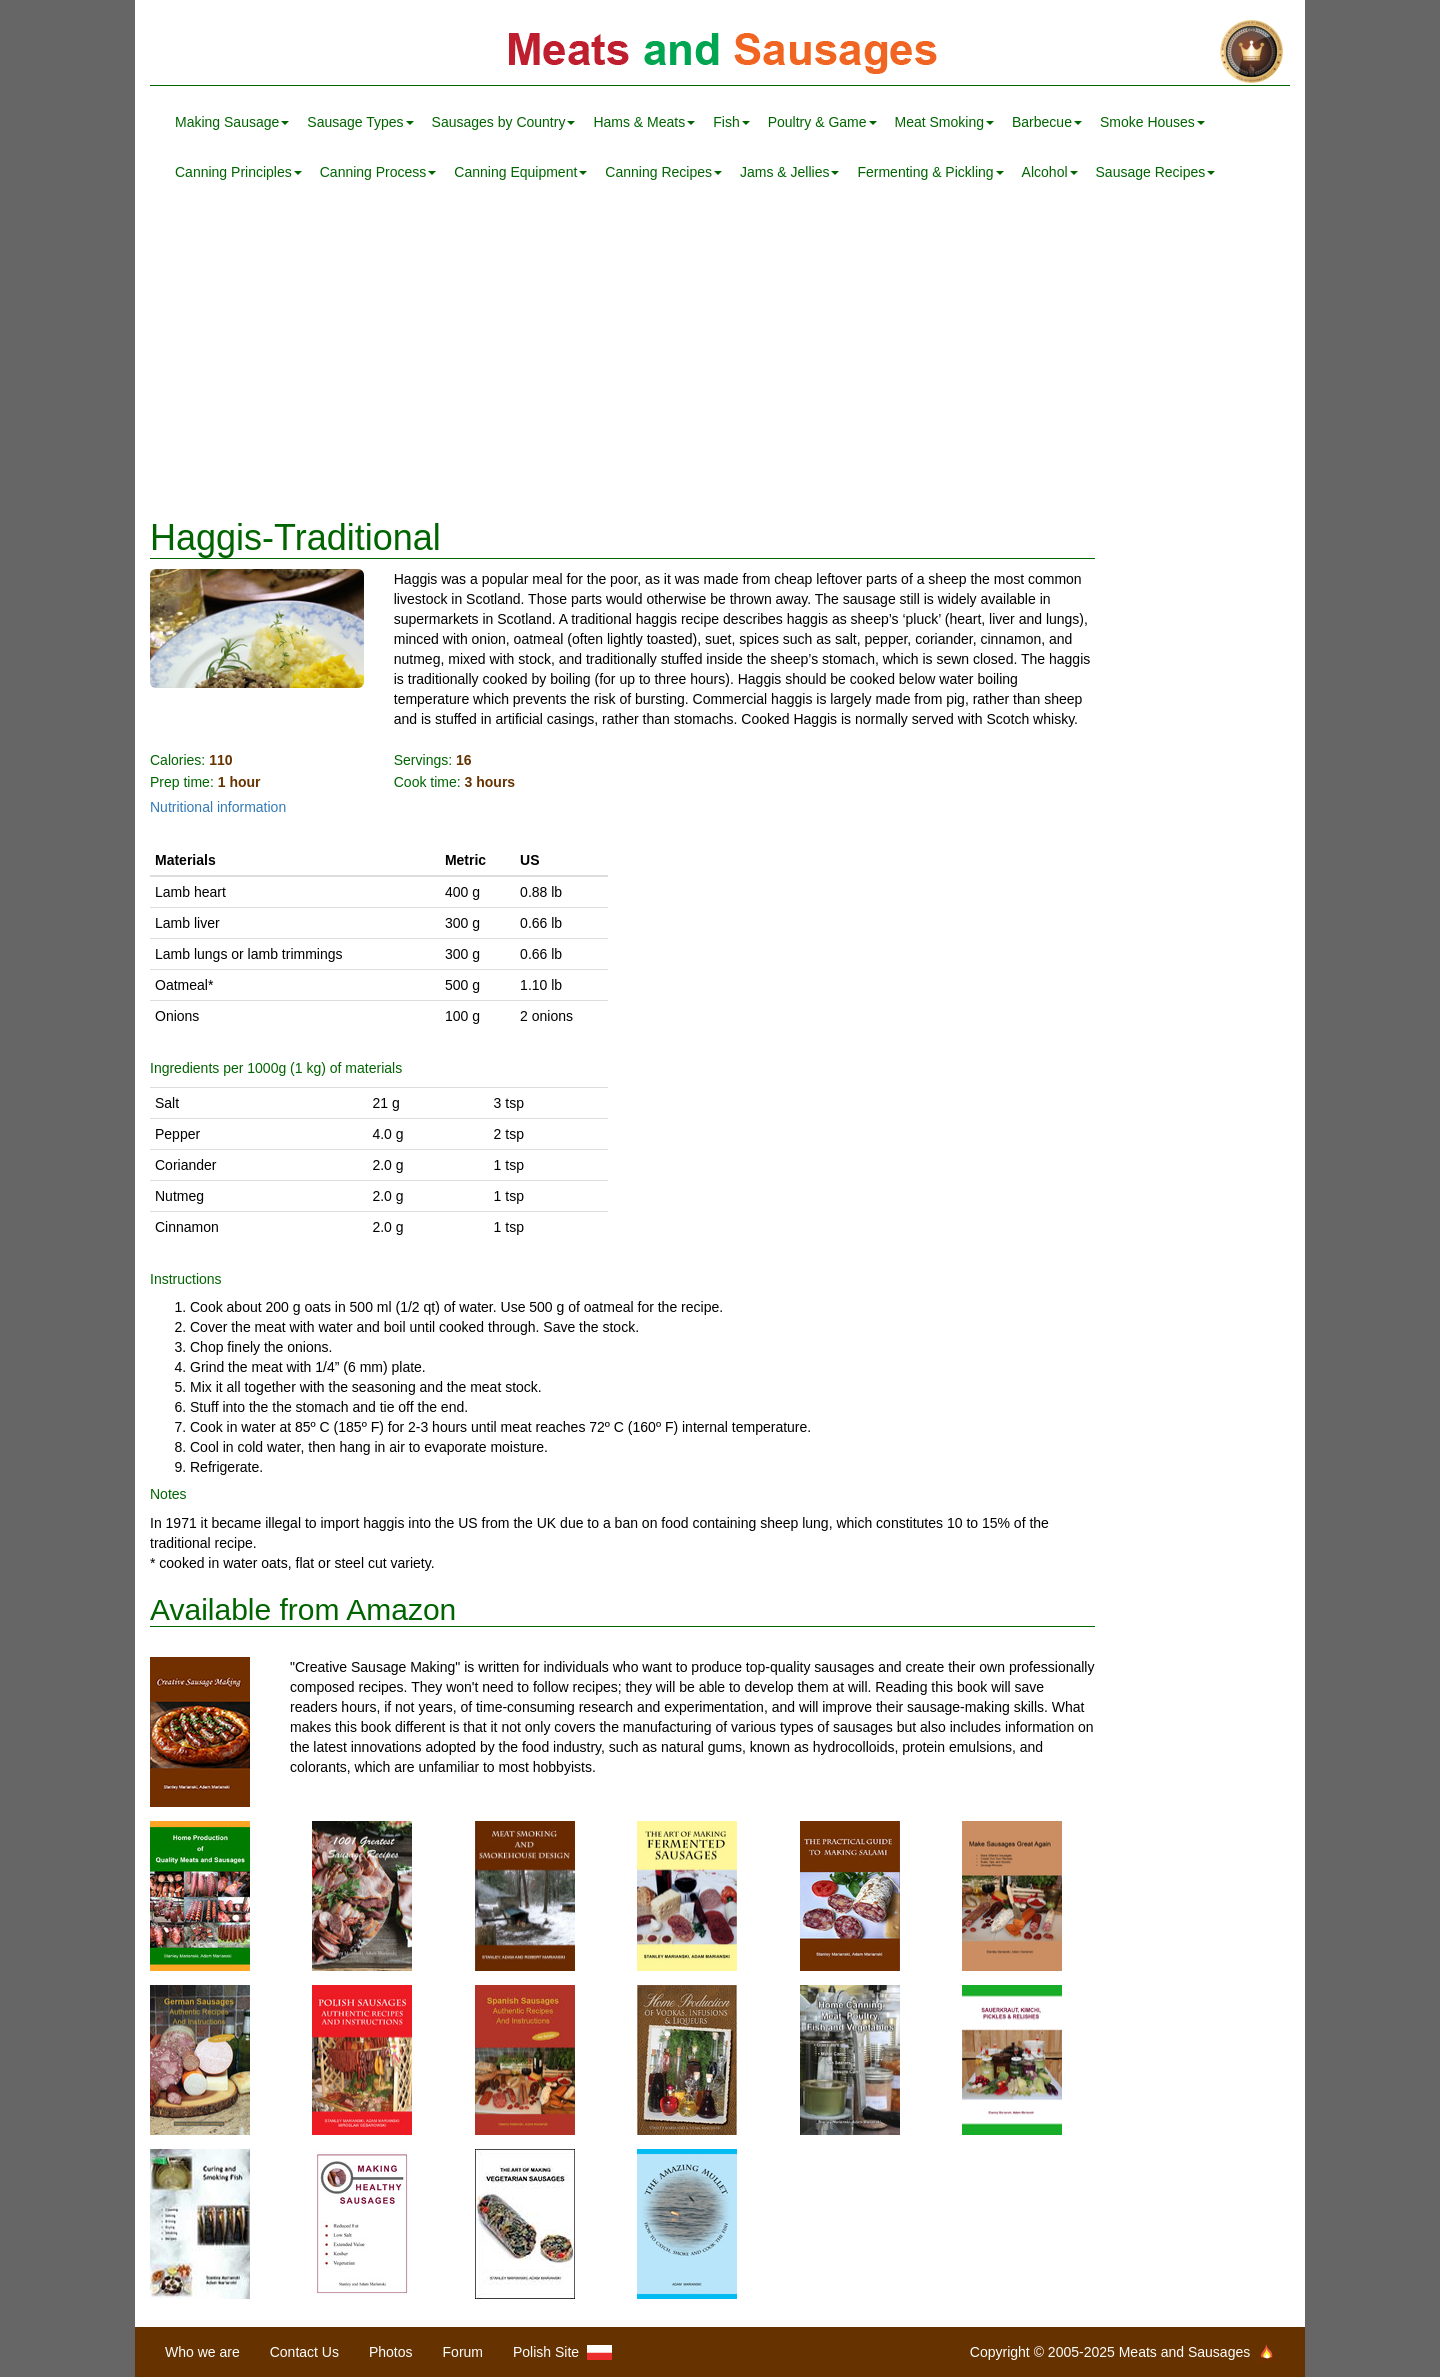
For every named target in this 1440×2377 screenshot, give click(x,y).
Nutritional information (218, 807)
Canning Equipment (520, 172)
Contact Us (304, 2352)
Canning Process (378, 172)
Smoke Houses (1152, 122)
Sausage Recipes (1156, 172)
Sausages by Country (504, 122)
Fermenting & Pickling (930, 172)
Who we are (202, 2352)
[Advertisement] (720, 358)
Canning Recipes (663, 172)
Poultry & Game (822, 122)
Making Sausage (232, 122)
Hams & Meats (644, 122)
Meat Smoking (944, 122)
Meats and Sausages (720, 52)
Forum (463, 2352)
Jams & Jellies (789, 172)
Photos (391, 2352)
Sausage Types (360, 122)
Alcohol (1050, 172)
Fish (731, 122)
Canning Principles (238, 172)
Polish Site (562, 2352)
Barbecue (1047, 122)
